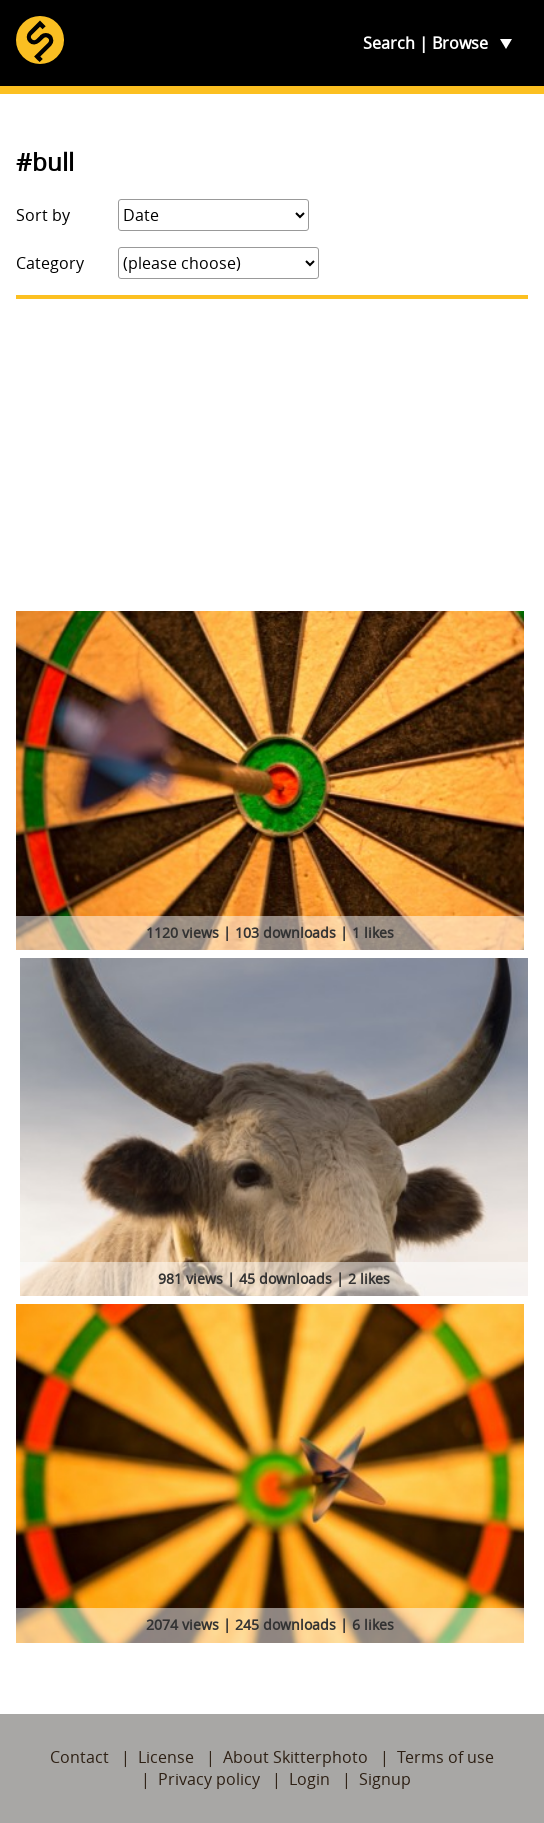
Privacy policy (209, 1779)
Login (309, 1779)
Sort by (43, 215)
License (166, 1757)
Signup (385, 1779)
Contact (79, 1757)
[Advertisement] (272, 455)
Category (50, 263)
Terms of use (445, 1757)
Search (389, 43)
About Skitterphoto (295, 1757)
